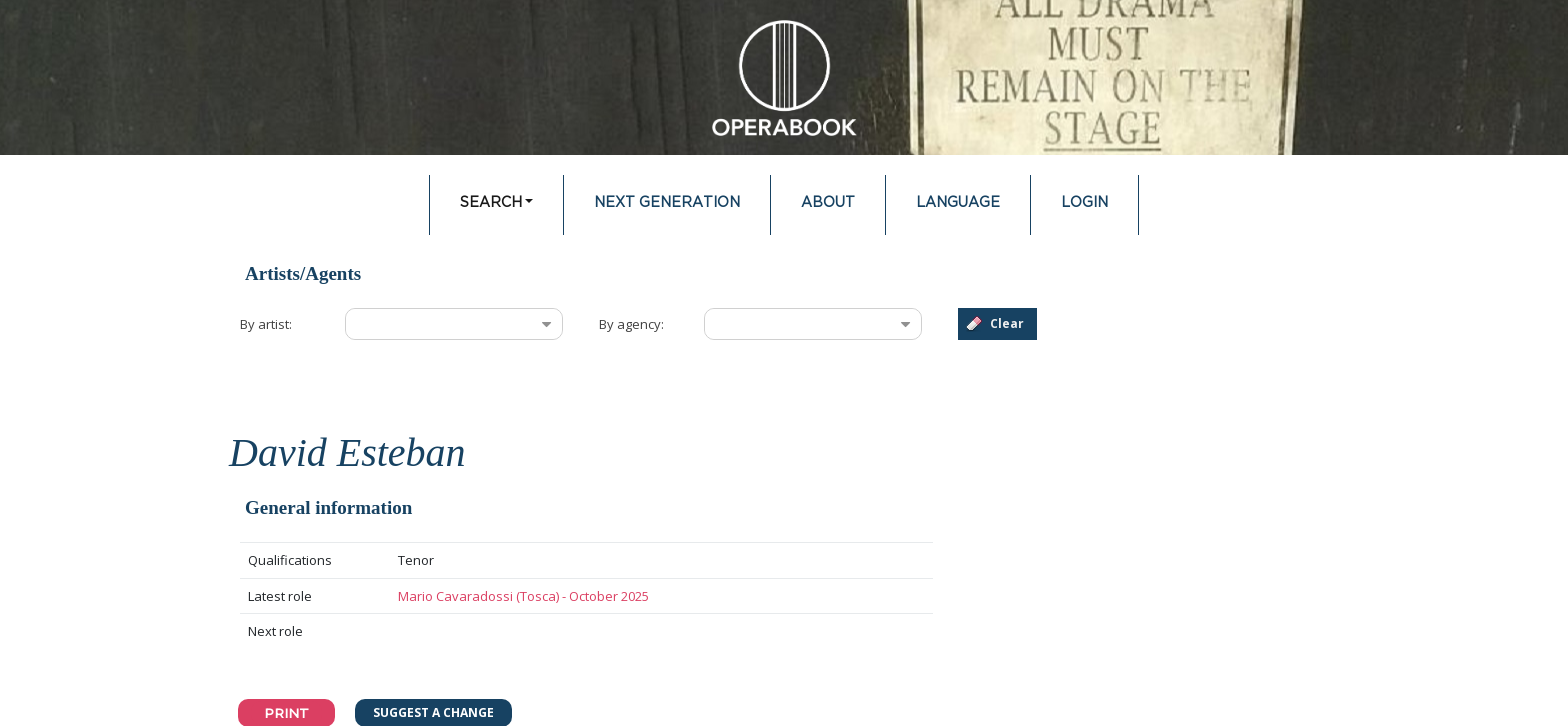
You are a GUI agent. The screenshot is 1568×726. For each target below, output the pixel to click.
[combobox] (438, 324)
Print (286, 713)
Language (958, 203)
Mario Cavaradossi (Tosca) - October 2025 (523, 596)
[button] (997, 324)
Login (1084, 203)
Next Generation (667, 203)
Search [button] (491, 203)
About (828, 203)
